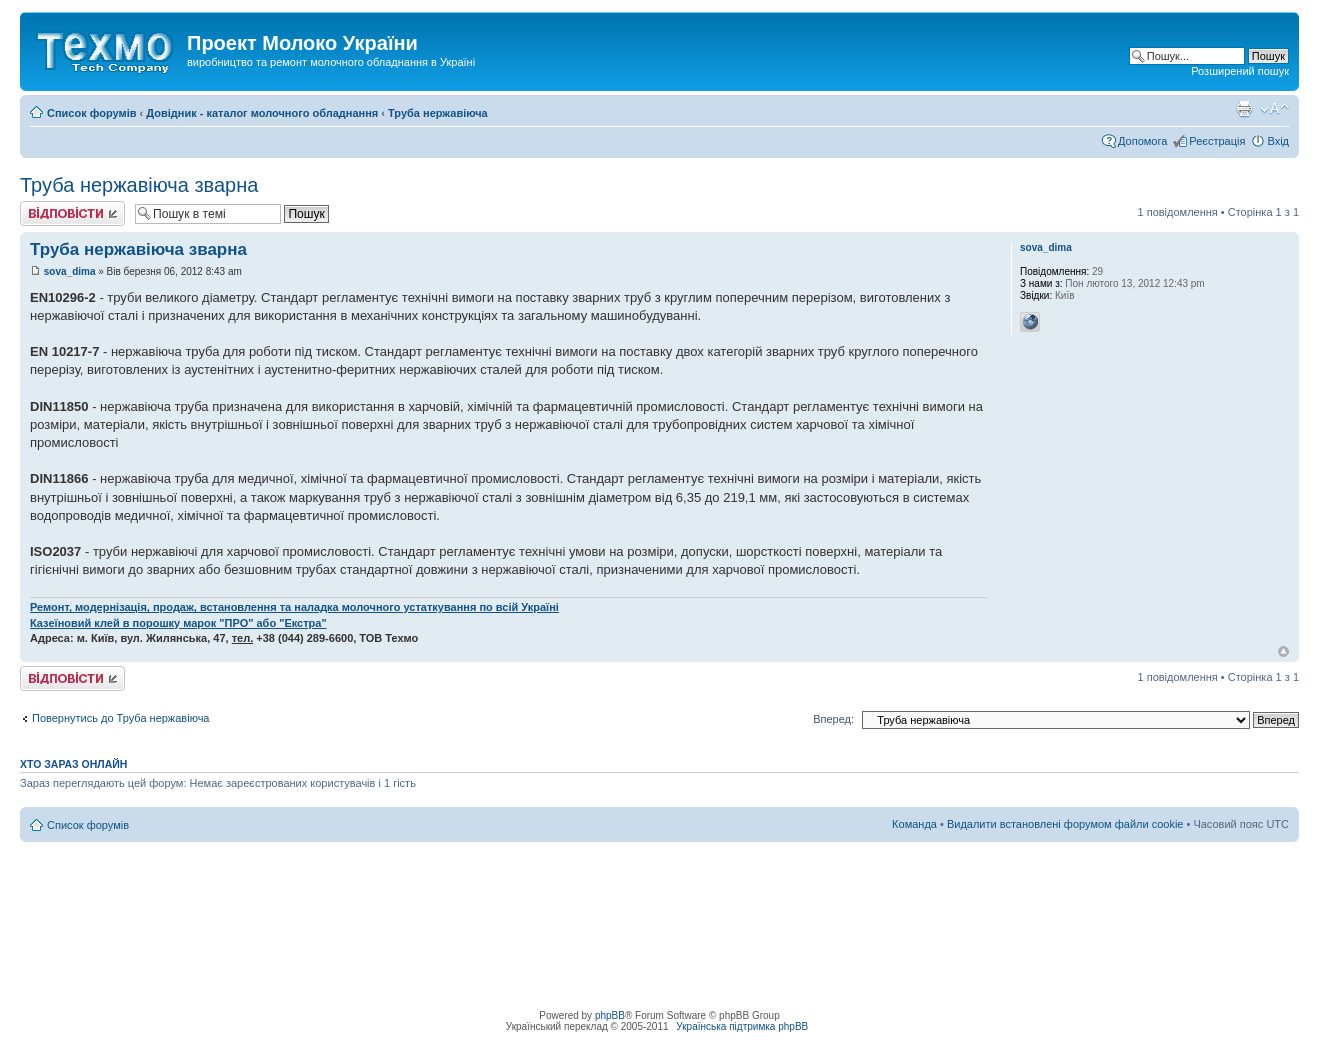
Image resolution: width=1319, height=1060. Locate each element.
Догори (1283, 651)
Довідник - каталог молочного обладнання (262, 113)
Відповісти (72, 213)
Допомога (1142, 141)
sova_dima (70, 271)
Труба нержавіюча (438, 113)
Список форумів (91, 113)
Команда (914, 824)
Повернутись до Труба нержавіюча (121, 718)
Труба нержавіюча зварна (139, 185)
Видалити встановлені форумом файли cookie (1065, 824)
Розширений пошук (1240, 71)
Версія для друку (1244, 109)
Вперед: (833, 719)
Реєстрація (1217, 141)
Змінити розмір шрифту (1274, 109)
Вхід (1278, 141)
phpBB (610, 1015)
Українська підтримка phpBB (742, 1026)
